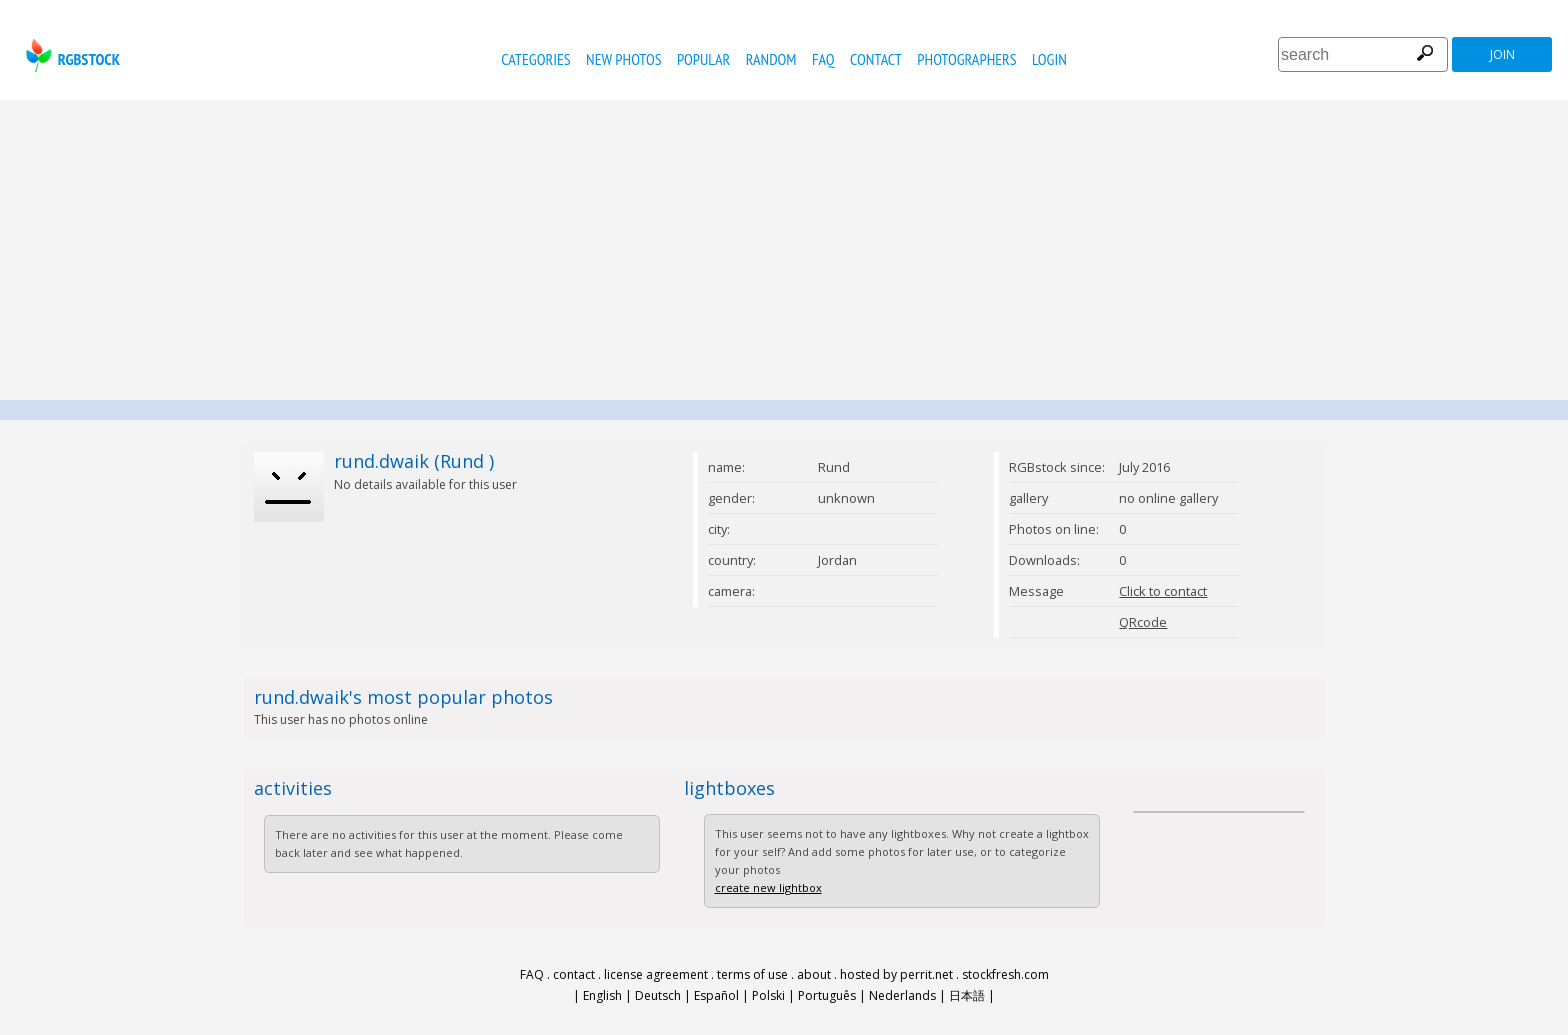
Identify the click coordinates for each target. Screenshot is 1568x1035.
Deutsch (658, 995)
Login (1049, 59)
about (814, 974)
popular (703, 59)
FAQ (823, 59)
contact (876, 59)
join (1502, 54)
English (602, 995)
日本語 (967, 995)
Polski (768, 995)
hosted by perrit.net (896, 974)
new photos (623, 59)
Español (716, 995)
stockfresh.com (1005, 974)
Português (827, 995)
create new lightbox (768, 887)
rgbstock (70, 55)
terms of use (752, 974)
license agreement (656, 974)
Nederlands (902, 995)
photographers (966, 59)
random (771, 59)
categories (535, 59)
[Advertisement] (784, 250)
